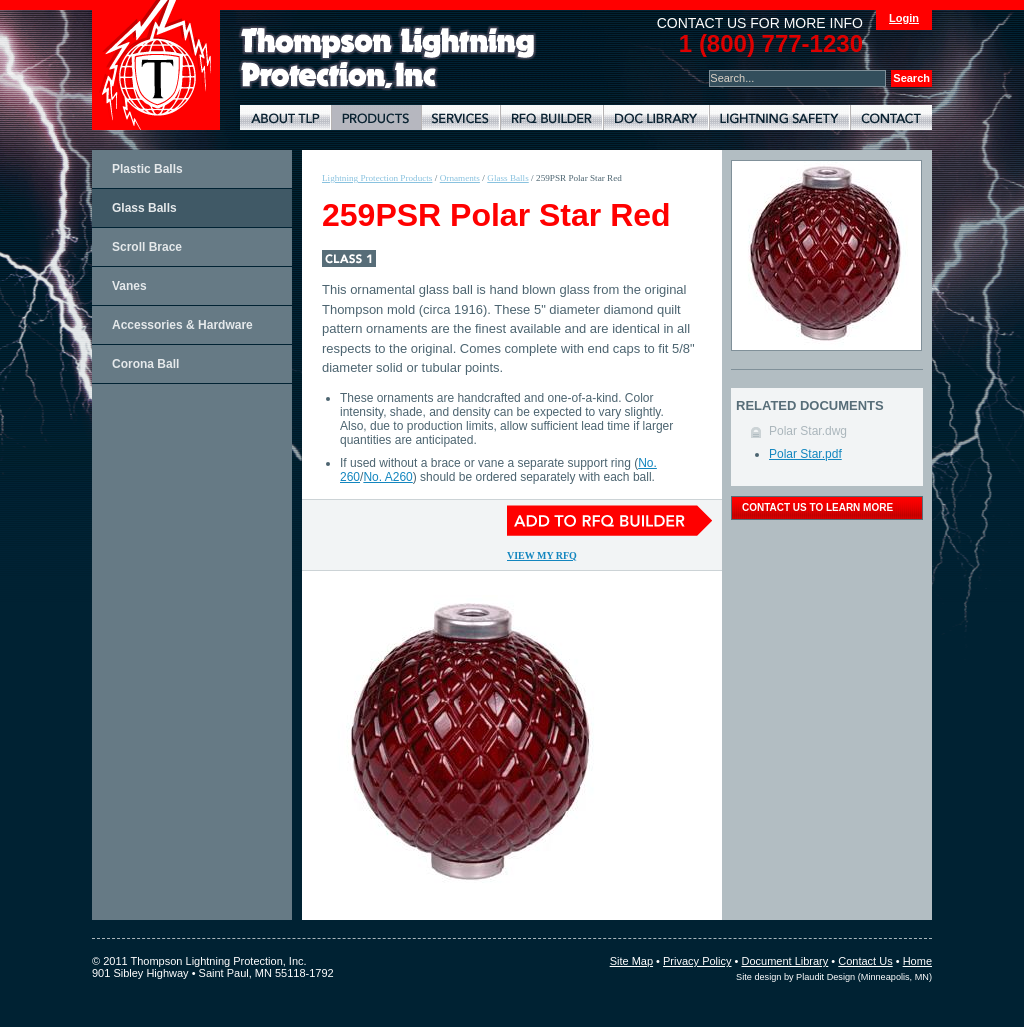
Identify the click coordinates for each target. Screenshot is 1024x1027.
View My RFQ (542, 555)
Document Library (656, 117)
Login (904, 18)
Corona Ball (145, 364)
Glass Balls (144, 208)
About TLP (285, 117)
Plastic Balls (147, 169)
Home (917, 961)
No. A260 (387, 477)
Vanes (129, 286)
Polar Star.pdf (805, 454)
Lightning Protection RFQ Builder (551, 117)
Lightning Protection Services (460, 117)
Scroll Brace (147, 247)
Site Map (631, 961)
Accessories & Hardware (182, 325)
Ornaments (460, 178)
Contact (891, 117)
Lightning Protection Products (376, 117)
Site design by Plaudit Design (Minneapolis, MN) (834, 977)
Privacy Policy (697, 961)
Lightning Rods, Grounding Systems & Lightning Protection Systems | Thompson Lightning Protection (388, 58)
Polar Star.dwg (808, 431)
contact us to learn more (817, 507)
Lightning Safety (779, 117)
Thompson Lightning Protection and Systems (156, 65)
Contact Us (865, 961)
